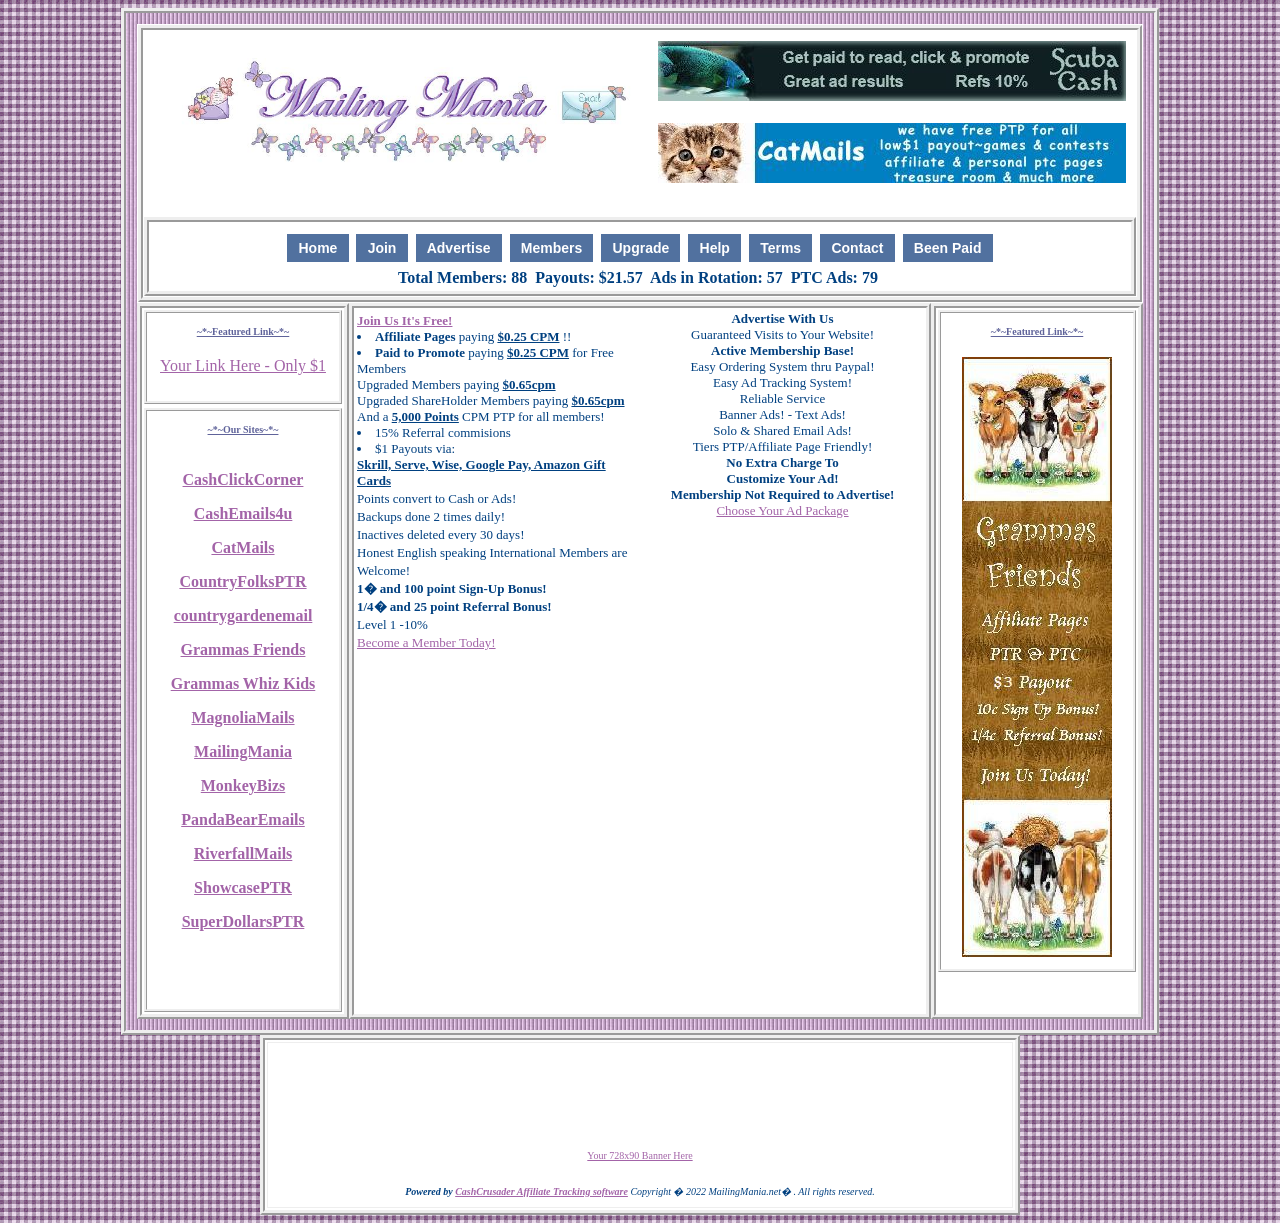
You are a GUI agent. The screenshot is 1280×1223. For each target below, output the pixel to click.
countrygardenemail (243, 615)
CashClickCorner (243, 479)
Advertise (459, 248)
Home (317, 248)
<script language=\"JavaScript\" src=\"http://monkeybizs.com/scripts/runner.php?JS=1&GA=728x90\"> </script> (640, 1096)
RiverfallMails (243, 853)
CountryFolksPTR (242, 581)
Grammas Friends (243, 649)
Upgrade (641, 248)
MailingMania (243, 751)
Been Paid (948, 248)
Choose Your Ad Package (782, 510)
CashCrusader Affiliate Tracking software (541, 1191)
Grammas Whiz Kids (243, 683)
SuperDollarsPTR (243, 921)
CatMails (242, 547)
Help (715, 248)
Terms (780, 248)
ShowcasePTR (243, 887)
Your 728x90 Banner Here (639, 1155)
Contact (857, 248)
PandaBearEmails (243, 819)
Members (551, 248)
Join (382, 248)
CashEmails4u (243, 513)
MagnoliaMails (242, 717)
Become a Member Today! (426, 642)
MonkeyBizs (243, 785)
